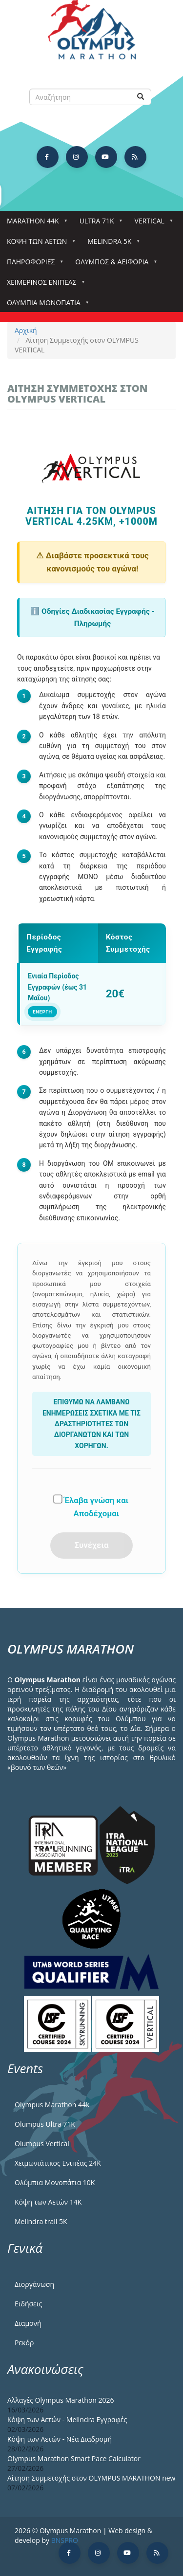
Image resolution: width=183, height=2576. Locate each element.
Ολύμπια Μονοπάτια (45, 305)
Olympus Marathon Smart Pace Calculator (74, 2458)
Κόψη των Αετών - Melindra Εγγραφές (67, 2419)
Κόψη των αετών (39, 244)
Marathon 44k (35, 223)
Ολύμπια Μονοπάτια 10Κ (55, 2182)
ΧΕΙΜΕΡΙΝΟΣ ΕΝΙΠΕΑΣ (43, 285)
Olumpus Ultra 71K (45, 2124)
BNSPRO (64, 2540)
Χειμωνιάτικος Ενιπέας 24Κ (58, 2163)
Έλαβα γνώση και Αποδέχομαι (90, 1506)
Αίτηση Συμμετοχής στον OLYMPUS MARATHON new (91, 2478)
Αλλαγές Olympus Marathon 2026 (60, 2400)
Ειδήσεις (28, 2303)
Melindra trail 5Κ (41, 2221)
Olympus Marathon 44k (52, 2104)
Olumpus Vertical (42, 2143)
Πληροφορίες (32, 264)
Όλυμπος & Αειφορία (113, 264)
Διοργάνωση (34, 2284)
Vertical (151, 223)
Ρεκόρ (24, 2342)
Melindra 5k (111, 244)
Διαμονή (28, 2323)
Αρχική (26, 330)
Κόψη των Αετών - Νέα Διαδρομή (59, 2439)
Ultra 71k (99, 223)
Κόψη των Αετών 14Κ (48, 2202)
